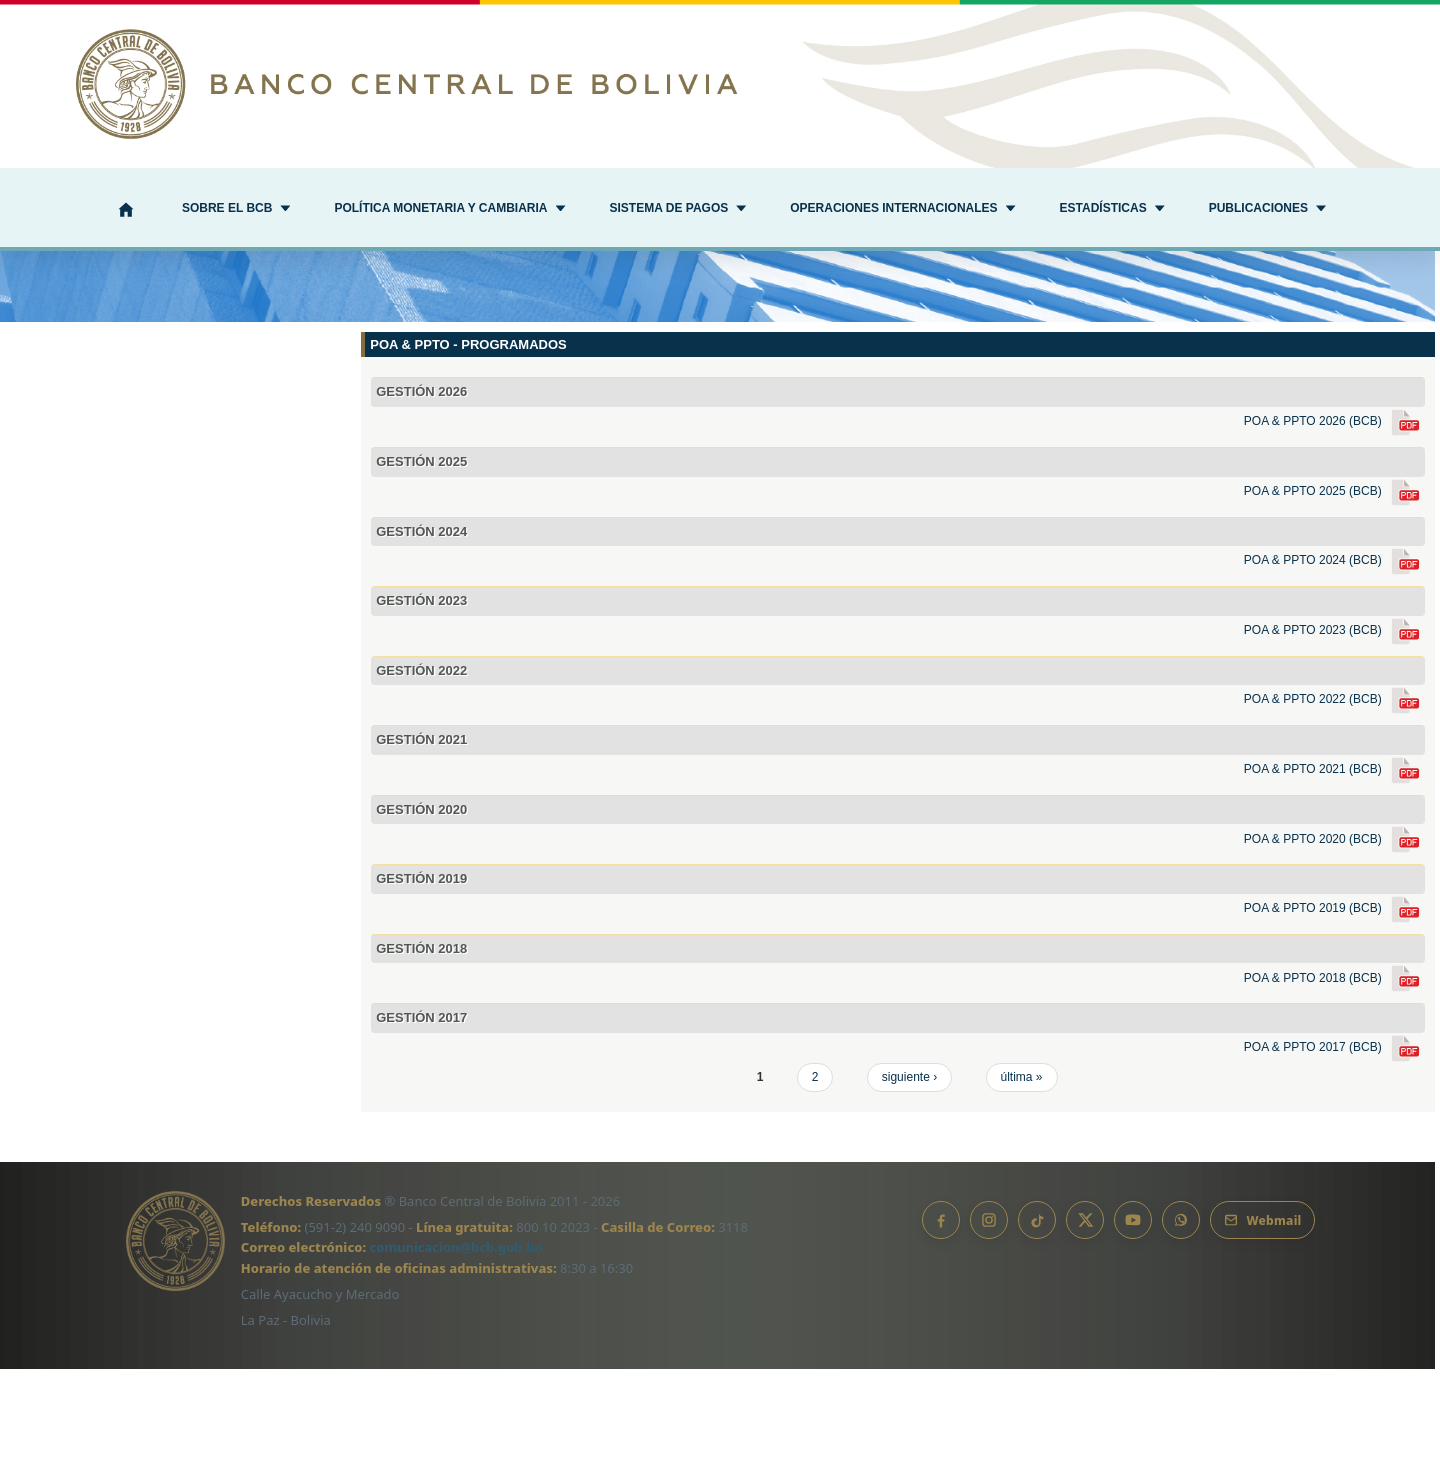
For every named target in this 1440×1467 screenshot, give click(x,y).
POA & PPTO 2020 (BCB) (1334, 937)
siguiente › (909, 1175)
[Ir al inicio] (720, 84)
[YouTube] (1133, 1318)
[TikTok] (1037, 1318)
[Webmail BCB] (1262, 1318)
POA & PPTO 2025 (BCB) (1334, 589)
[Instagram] (989, 1318)
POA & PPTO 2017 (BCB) (1334, 1145)
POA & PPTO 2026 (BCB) (1334, 519)
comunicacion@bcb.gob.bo (456, 1346)
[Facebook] (941, 1318)
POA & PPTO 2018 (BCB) (1334, 1076)
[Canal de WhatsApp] (1181, 1318)
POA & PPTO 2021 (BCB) (1334, 867)
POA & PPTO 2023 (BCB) (1334, 728)
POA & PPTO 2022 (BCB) (1334, 798)
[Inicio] (126, 211)
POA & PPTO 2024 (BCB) (1334, 658)
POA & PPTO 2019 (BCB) (1334, 1006)
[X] (1085, 1318)
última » (1022, 1175)
